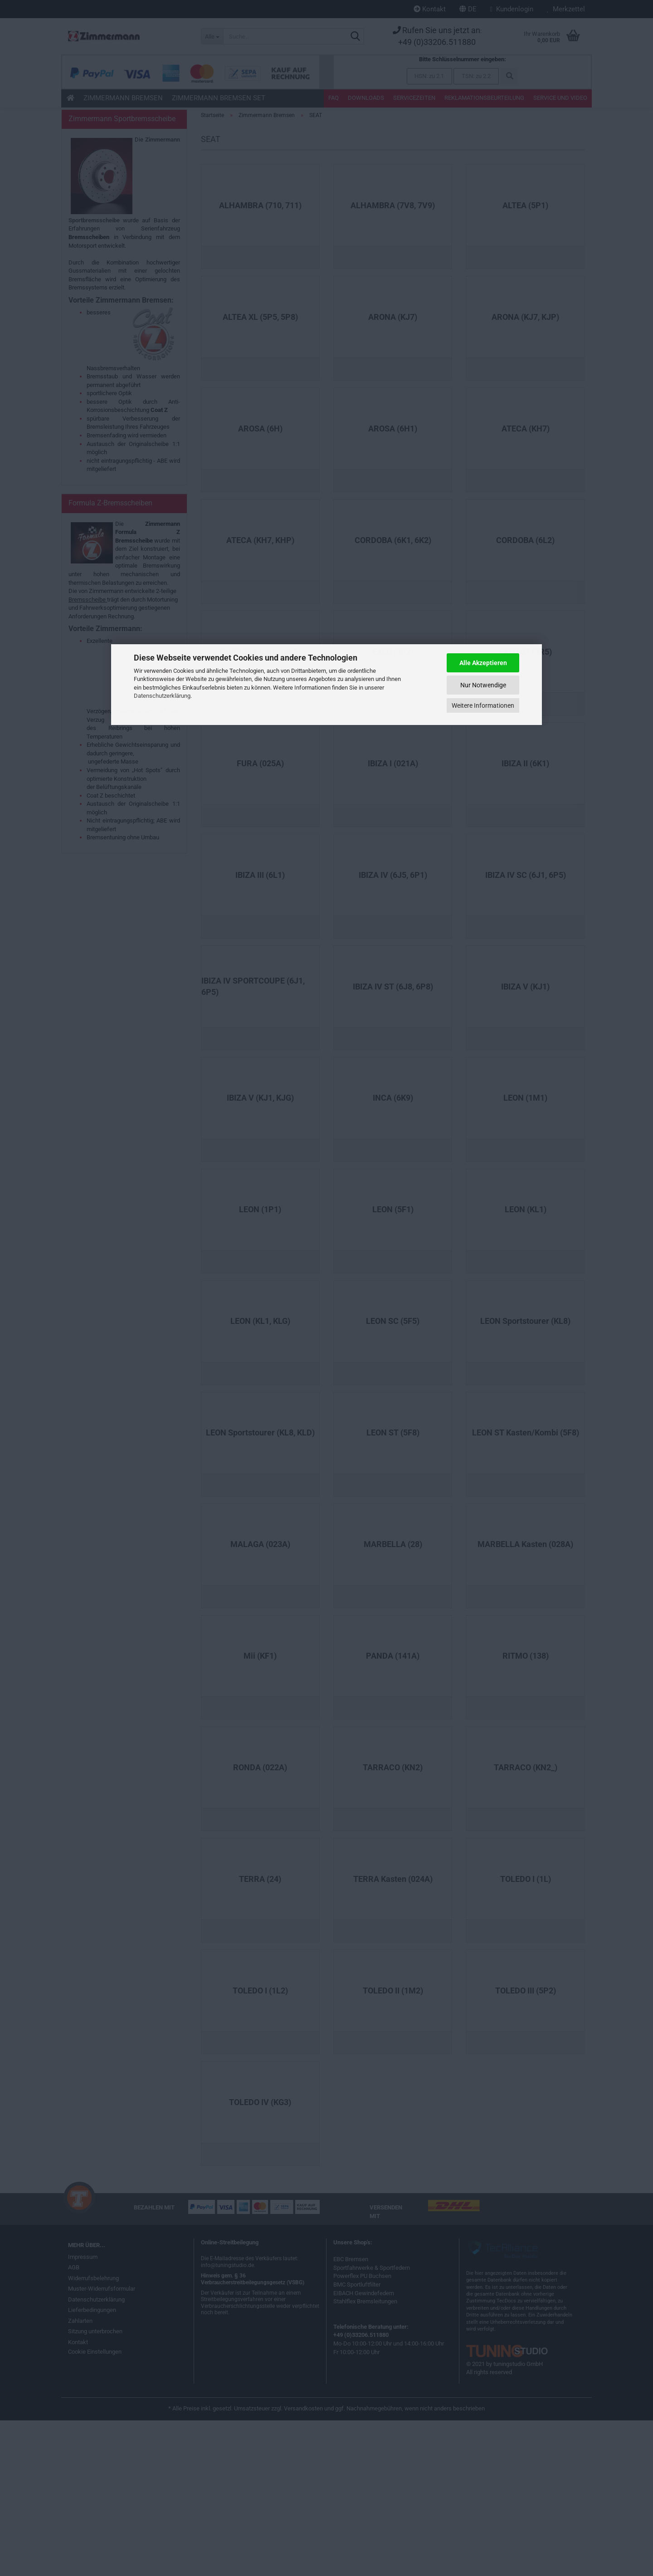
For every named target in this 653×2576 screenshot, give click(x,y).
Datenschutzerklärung (162, 695)
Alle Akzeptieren (483, 662)
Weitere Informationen (483, 705)
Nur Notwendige (483, 685)
